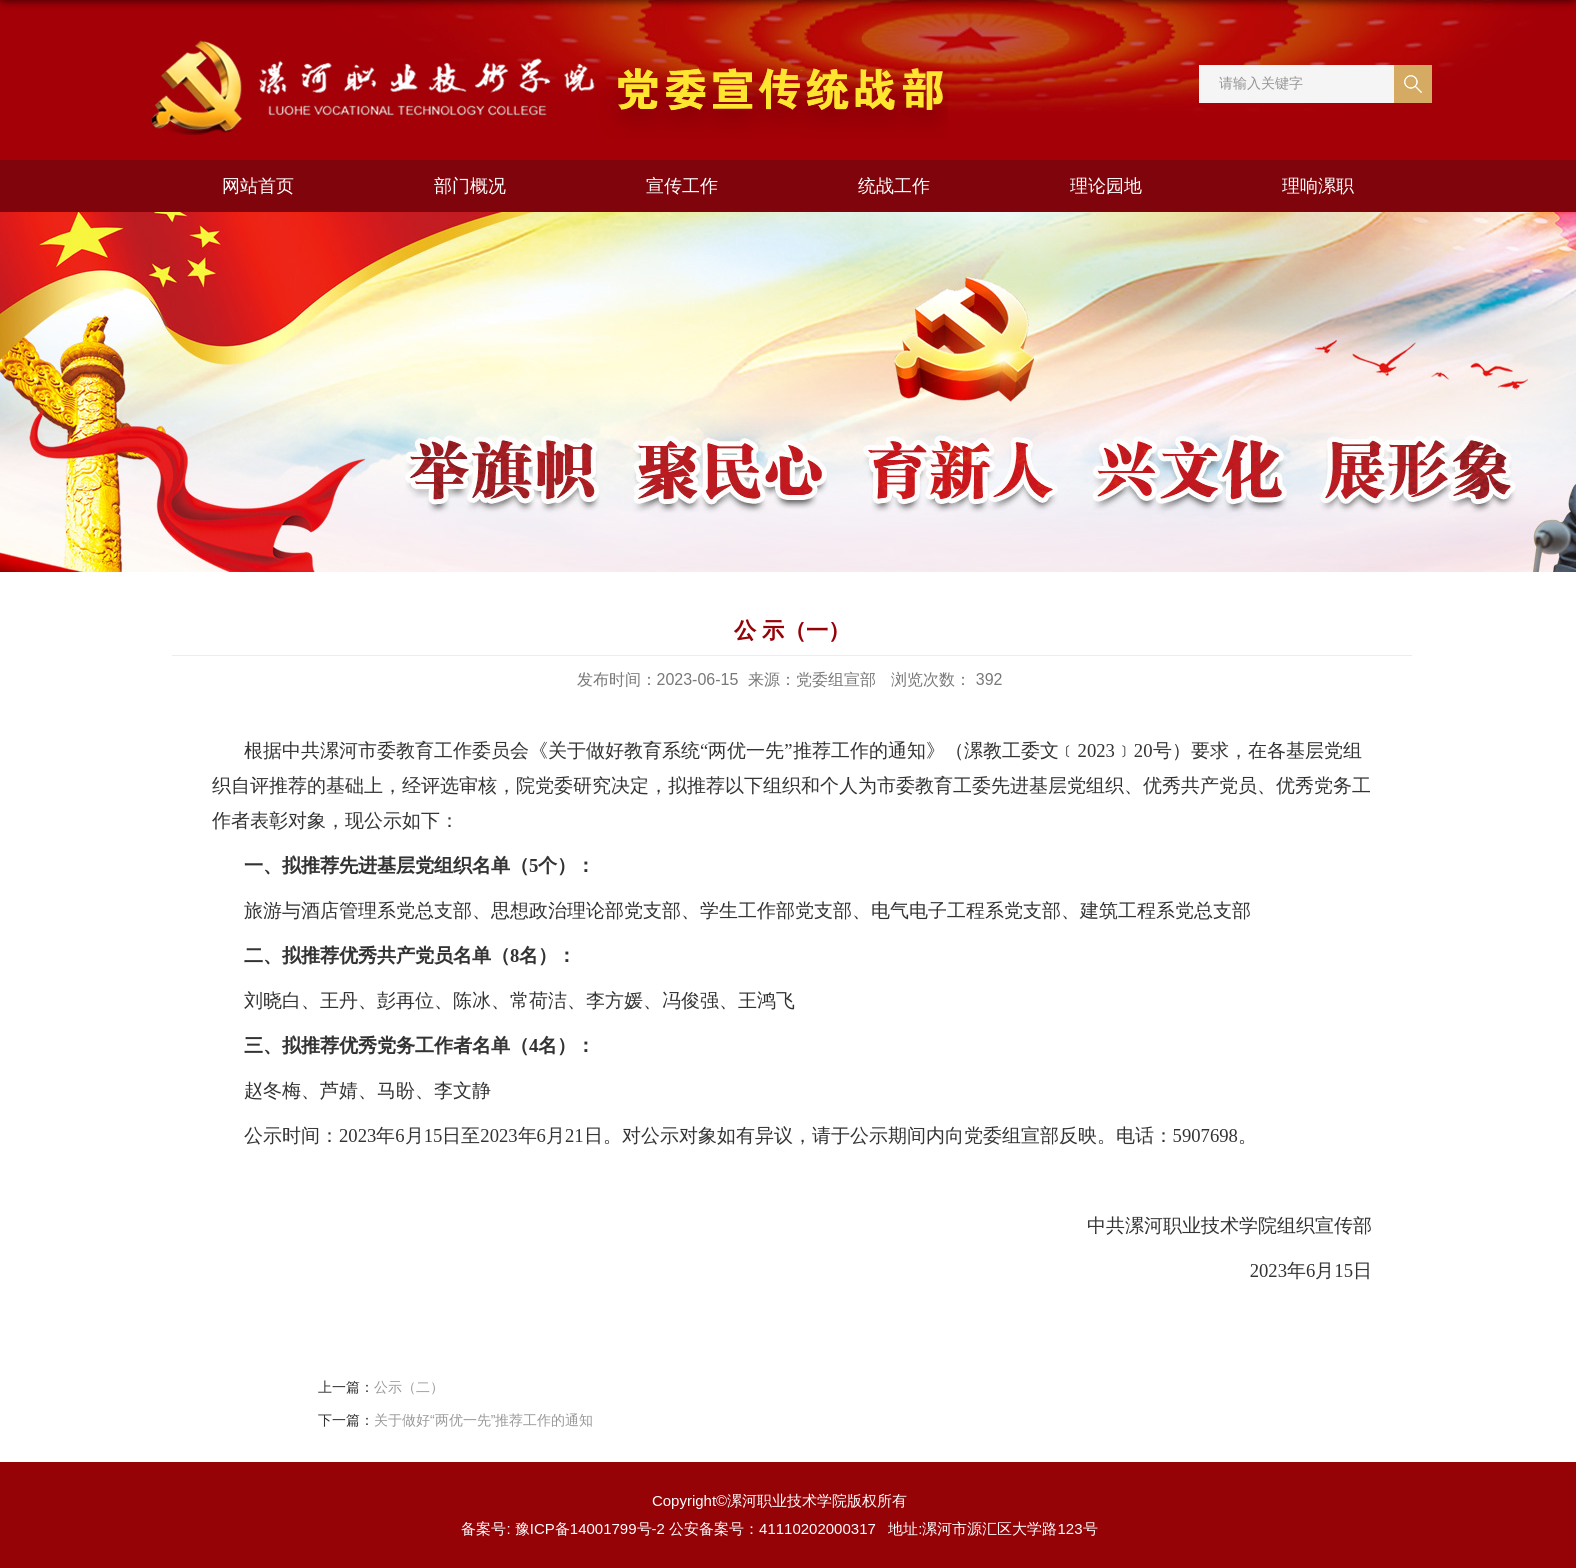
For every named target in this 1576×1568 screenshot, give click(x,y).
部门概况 (470, 186)
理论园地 (1106, 186)
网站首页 (258, 186)
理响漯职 (1318, 186)
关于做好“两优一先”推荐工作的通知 (483, 1420)
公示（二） (409, 1387)
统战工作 (894, 186)
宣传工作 (682, 186)
